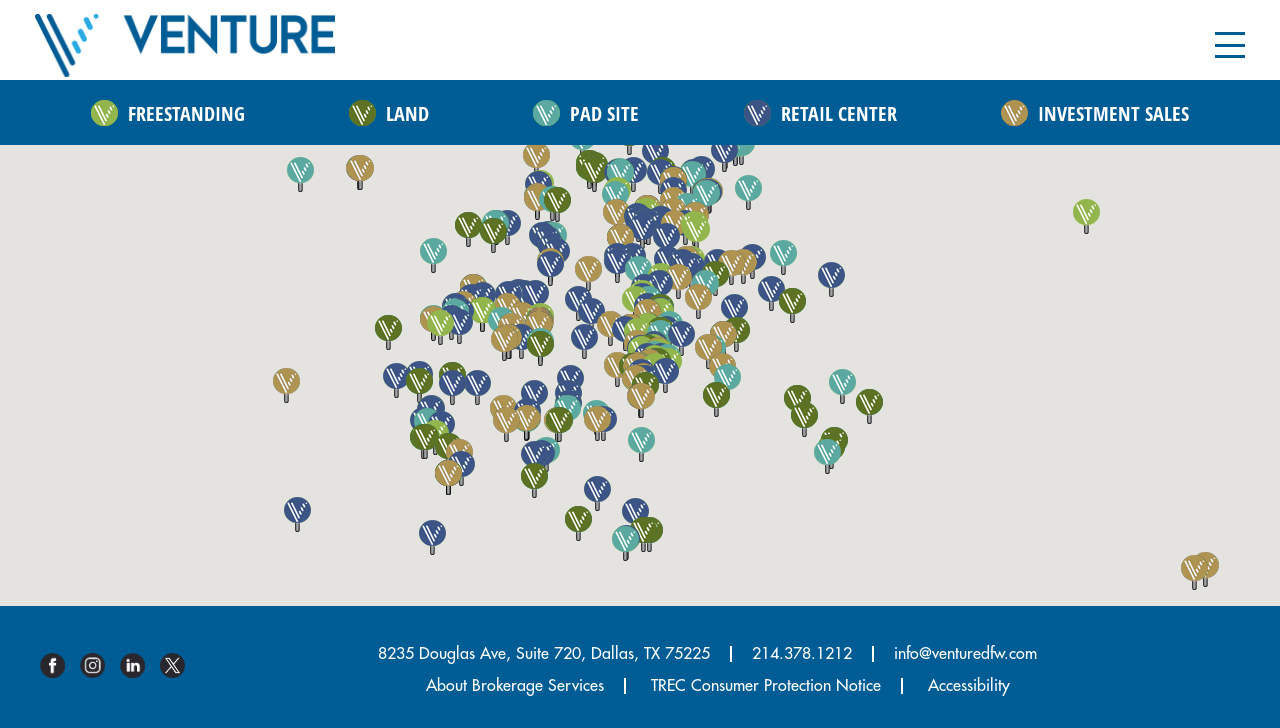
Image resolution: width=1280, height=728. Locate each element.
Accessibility (969, 686)
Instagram (100, 665)
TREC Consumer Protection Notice (766, 686)
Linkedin (140, 665)
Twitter (180, 665)
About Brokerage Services (515, 686)
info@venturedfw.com (965, 654)
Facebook (60, 665)
